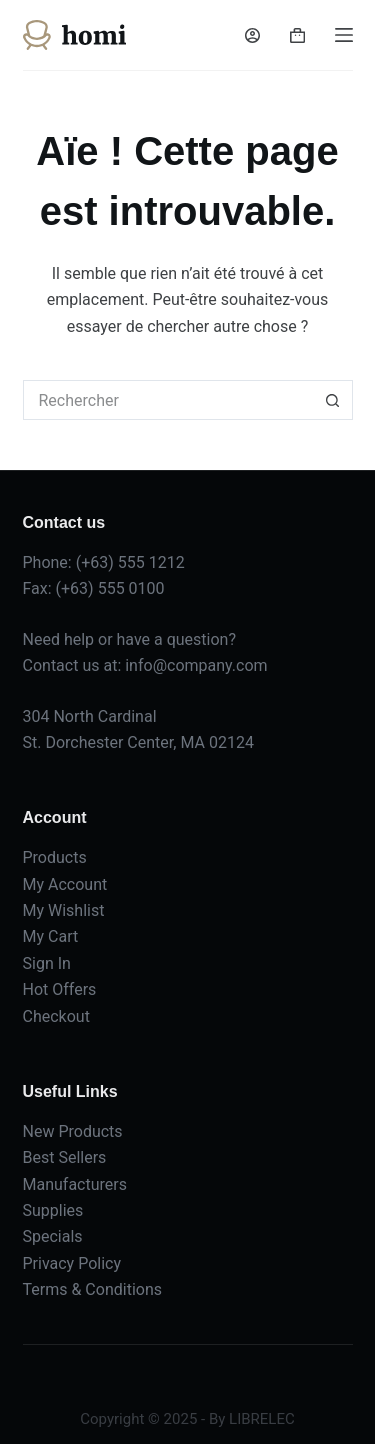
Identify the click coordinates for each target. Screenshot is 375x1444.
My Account (65, 884)
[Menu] (344, 35)
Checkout (56, 1016)
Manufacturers (75, 1184)
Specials (53, 1236)
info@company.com (196, 665)
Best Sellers (65, 1157)
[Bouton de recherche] (333, 400)
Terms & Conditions (93, 1289)
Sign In (47, 963)
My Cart (51, 936)
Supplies (53, 1210)
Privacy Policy (72, 1263)
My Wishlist (64, 910)
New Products (73, 1131)
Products (55, 857)
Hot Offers (60, 989)
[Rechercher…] (168, 400)
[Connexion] (252, 35)
